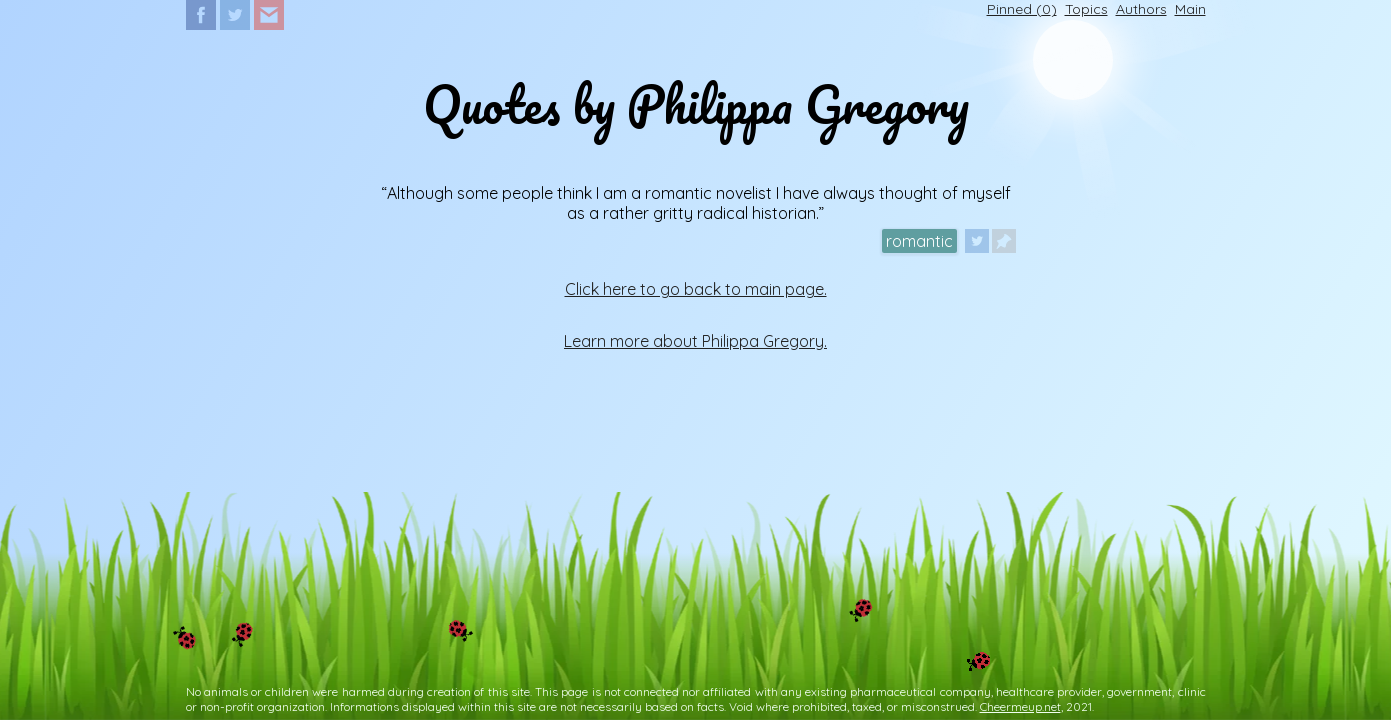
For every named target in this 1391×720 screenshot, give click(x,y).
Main (1190, 9)
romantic (919, 241)
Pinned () (1022, 9)
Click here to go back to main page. (696, 289)
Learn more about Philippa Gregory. (695, 341)
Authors (1141, 9)
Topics (1086, 9)
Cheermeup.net (1020, 706)
